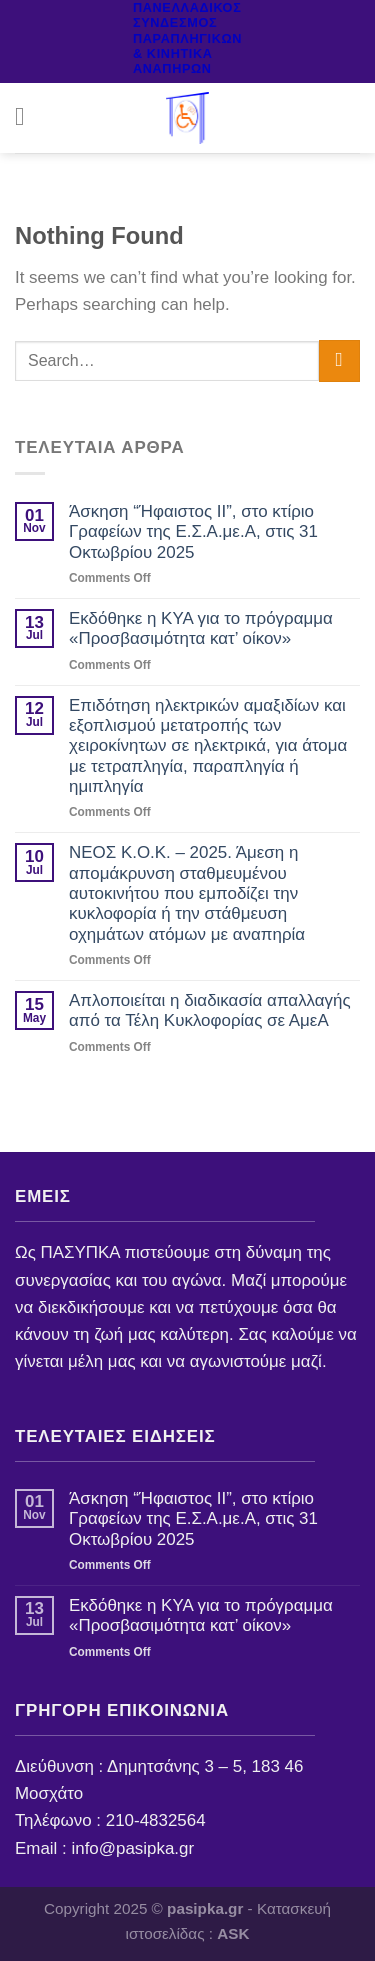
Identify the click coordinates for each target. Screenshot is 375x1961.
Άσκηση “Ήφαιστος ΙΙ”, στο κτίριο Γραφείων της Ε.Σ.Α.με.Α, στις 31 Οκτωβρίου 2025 (193, 532)
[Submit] (339, 360)
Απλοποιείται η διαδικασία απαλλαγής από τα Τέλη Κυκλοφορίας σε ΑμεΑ (210, 1010)
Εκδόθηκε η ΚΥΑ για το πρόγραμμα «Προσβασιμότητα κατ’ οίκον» (201, 628)
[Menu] (28, 117)
